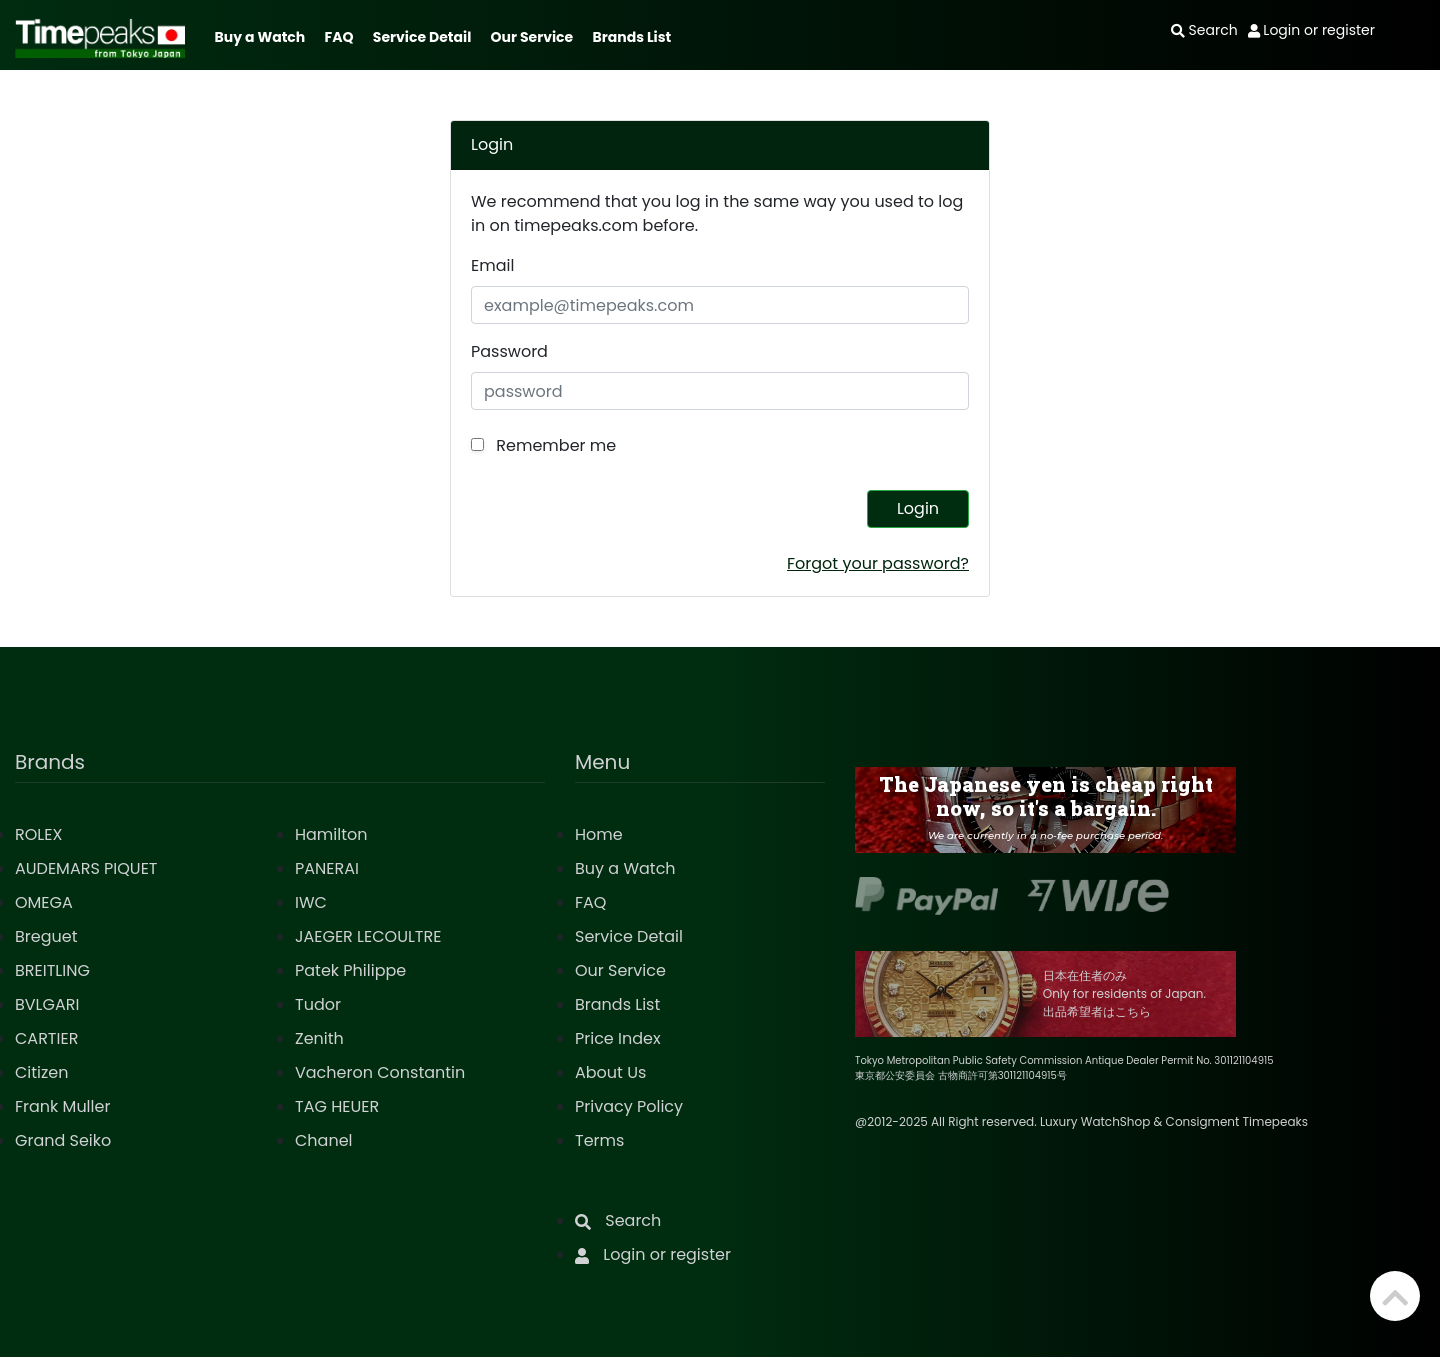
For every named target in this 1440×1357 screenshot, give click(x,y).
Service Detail (422, 37)
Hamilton (331, 834)
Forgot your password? (878, 563)
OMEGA (44, 902)
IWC (311, 902)
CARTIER (46, 1038)
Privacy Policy (629, 1106)
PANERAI (327, 868)
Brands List (631, 37)
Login (918, 508)
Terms (599, 1140)
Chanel (324, 1140)
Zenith (319, 1038)
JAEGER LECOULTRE (368, 936)
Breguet (46, 936)
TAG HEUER (337, 1106)
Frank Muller (62, 1106)
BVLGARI (47, 1004)
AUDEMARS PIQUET (86, 868)
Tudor (318, 1004)
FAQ (339, 37)
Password (509, 351)
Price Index (618, 1038)
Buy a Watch (259, 37)
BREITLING (52, 970)
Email (492, 265)
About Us (610, 1072)
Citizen (42, 1072)
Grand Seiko (63, 1140)
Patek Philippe (350, 970)
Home (599, 834)
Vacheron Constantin (380, 1072)
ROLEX (38, 834)
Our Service (532, 37)
